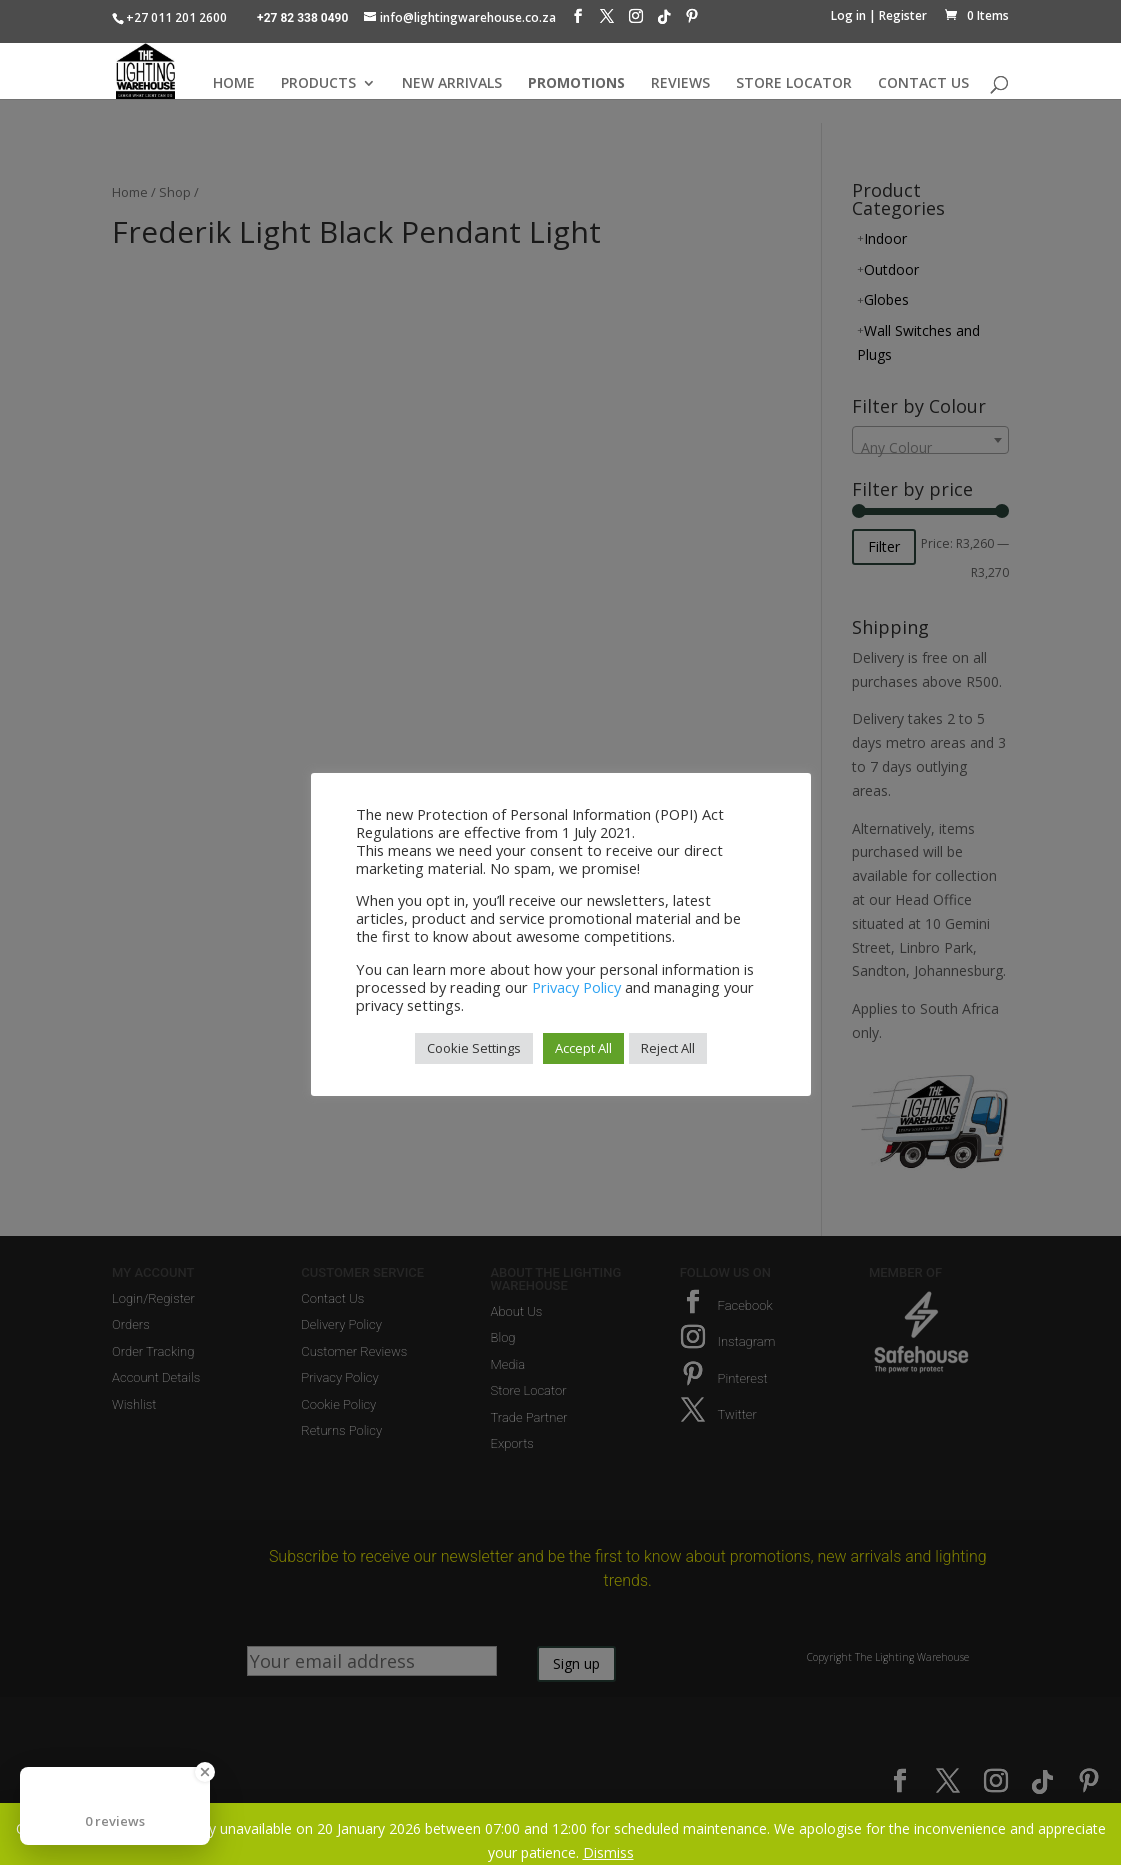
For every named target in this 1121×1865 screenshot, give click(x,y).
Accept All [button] (583, 1048)
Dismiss (608, 1852)
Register (903, 15)
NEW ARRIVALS (452, 84)
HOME (234, 84)
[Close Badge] (205, 1772)
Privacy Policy (576, 987)
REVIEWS (680, 84)
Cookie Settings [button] (474, 1048)
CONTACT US (923, 84)
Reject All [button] (668, 1048)
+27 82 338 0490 (302, 18)
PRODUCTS (318, 84)
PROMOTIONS (576, 84)
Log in (848, 15)
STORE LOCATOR (794, 84)
